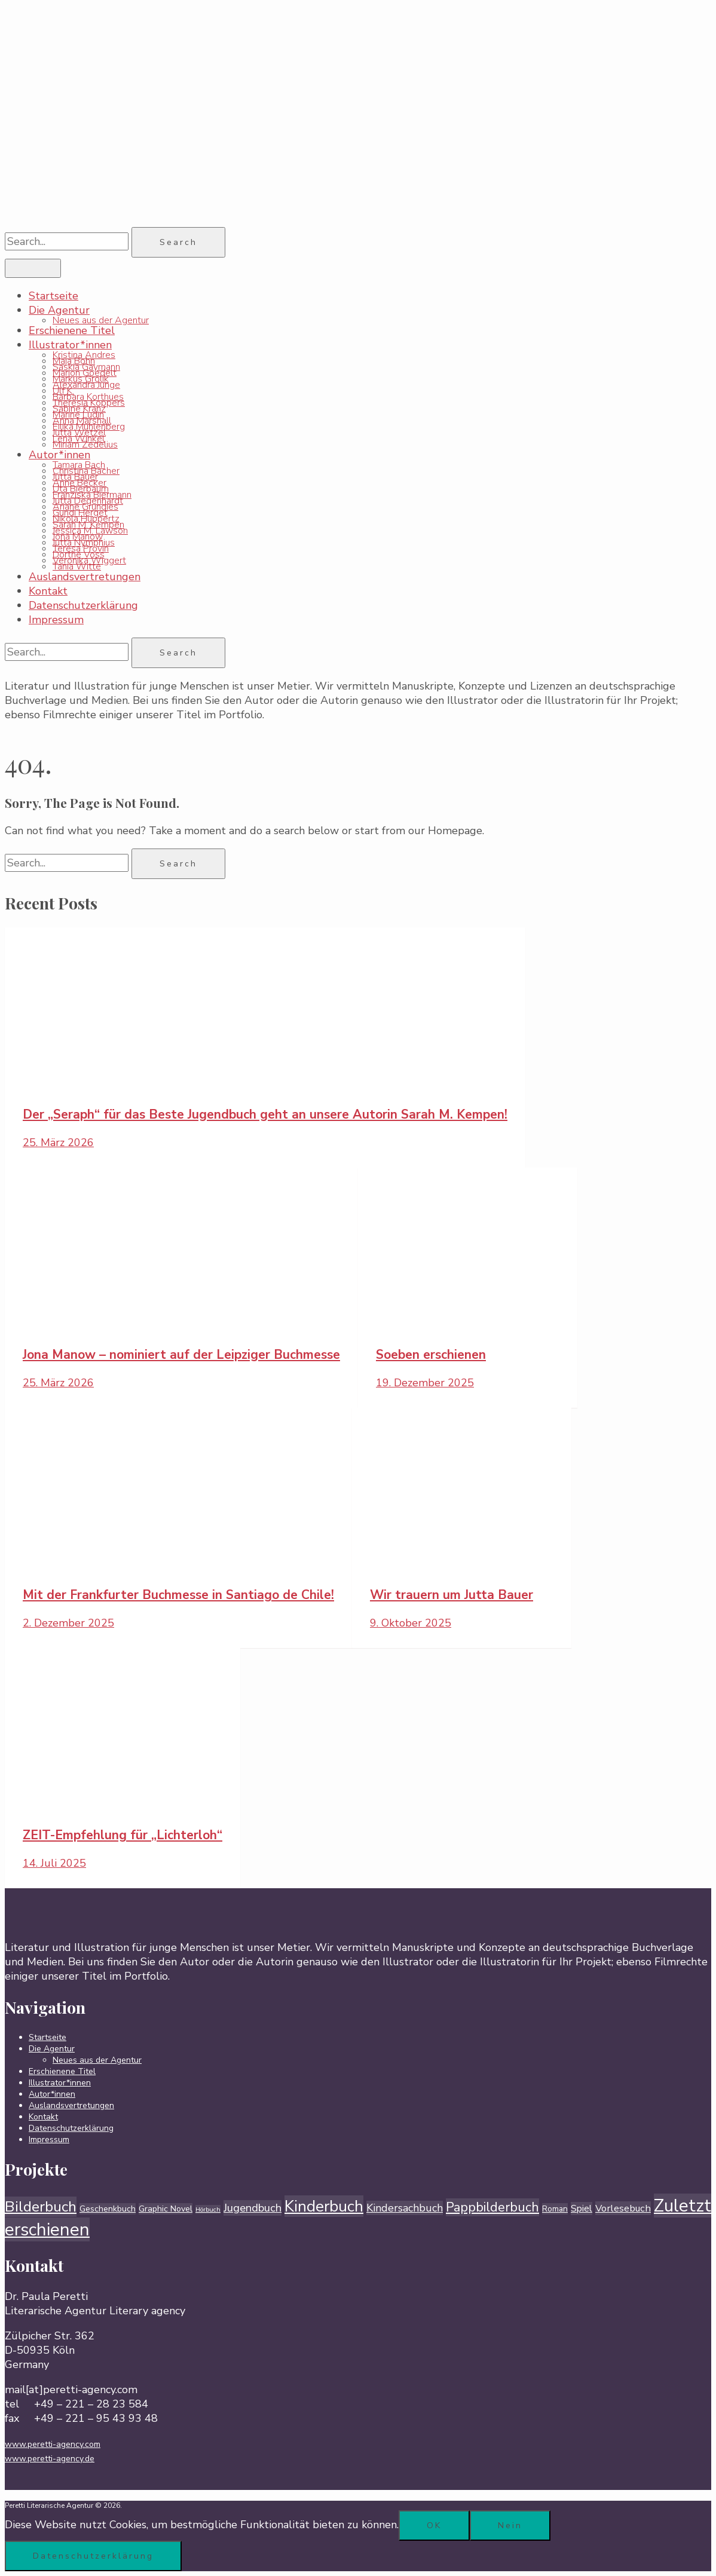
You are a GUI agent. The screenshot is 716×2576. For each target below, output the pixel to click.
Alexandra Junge (86, 384)
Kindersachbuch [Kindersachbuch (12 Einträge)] (404, 2208)
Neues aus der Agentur (101, 320)
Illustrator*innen (70, 345)
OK (434, 2525)
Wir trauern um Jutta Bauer (451, 1594)
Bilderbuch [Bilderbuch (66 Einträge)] (41, 2207)
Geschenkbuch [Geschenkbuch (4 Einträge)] (107, 2208)
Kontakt (48, 591)
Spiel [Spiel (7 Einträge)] (581, 2208)
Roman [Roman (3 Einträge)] (555, 2208)
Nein (510, 2525)
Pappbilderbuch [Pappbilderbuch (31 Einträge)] (492, 2207)
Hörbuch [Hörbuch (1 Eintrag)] (208, 2209)
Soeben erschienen (431, 1354)
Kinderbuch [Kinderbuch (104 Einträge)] (323, 2206)
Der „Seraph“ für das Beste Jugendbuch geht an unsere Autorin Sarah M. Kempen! (265, 1114)
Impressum (56, 619)
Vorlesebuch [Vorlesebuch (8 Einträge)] (623, 2208)
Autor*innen (59, 455)
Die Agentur (59, 310)
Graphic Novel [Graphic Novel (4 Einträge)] (165, 2208)
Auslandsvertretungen (84, 576)
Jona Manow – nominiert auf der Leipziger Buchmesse (181, 1354)
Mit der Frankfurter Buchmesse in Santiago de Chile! (178, 1594)
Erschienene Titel (72, 330)
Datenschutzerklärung (83, 605)
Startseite (53, 296)
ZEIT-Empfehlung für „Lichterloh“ (122, 1835)
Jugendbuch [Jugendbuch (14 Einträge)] (252, 2208)
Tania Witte (77, 566)
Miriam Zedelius (85, 444)
